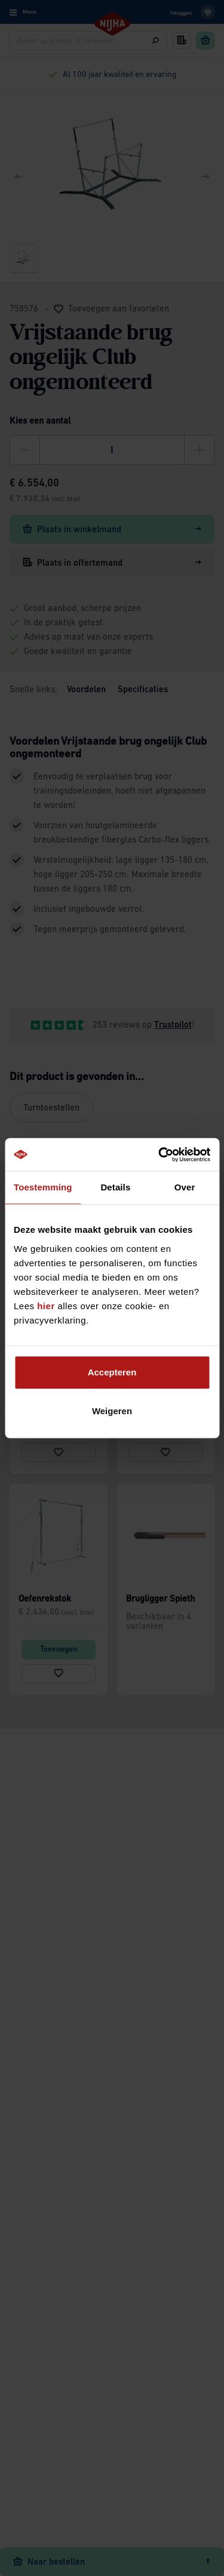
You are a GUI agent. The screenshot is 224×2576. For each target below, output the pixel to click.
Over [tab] (184, 1187)
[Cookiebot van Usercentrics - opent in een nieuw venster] (159, 1154)
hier (46, 1306)
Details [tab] (115, 1187)
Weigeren (112, 1411)
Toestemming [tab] (43, 1187)
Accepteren (112, 1372)
